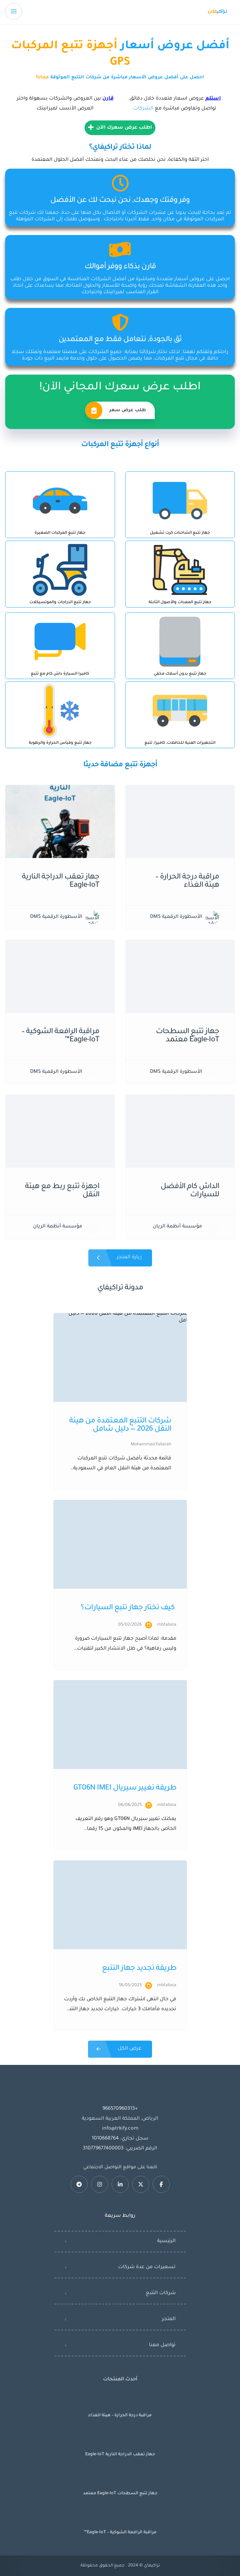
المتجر (169, 2319)
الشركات (143, 109)
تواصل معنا (162, 2345)
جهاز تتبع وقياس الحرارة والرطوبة (60, 743)
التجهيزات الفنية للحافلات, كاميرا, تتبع (179, 743)
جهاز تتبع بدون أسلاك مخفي (180, 674)
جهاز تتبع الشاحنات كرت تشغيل (180, 533)
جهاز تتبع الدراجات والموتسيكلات (60, 602)
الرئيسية (166, 2241)
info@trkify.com (120, 2129)
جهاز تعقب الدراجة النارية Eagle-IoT (120, 2454)
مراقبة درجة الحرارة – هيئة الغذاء (120, 2415)
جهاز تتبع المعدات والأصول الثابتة (180, 602)
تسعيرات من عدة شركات (147, 2267)
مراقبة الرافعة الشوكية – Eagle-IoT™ (120, 2532)
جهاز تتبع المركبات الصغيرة (60, 533)
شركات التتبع (161, 2293)
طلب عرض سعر (115, 410)
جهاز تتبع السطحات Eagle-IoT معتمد (120, 2493)
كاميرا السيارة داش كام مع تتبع (60, 674)
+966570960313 (120, 2109)
